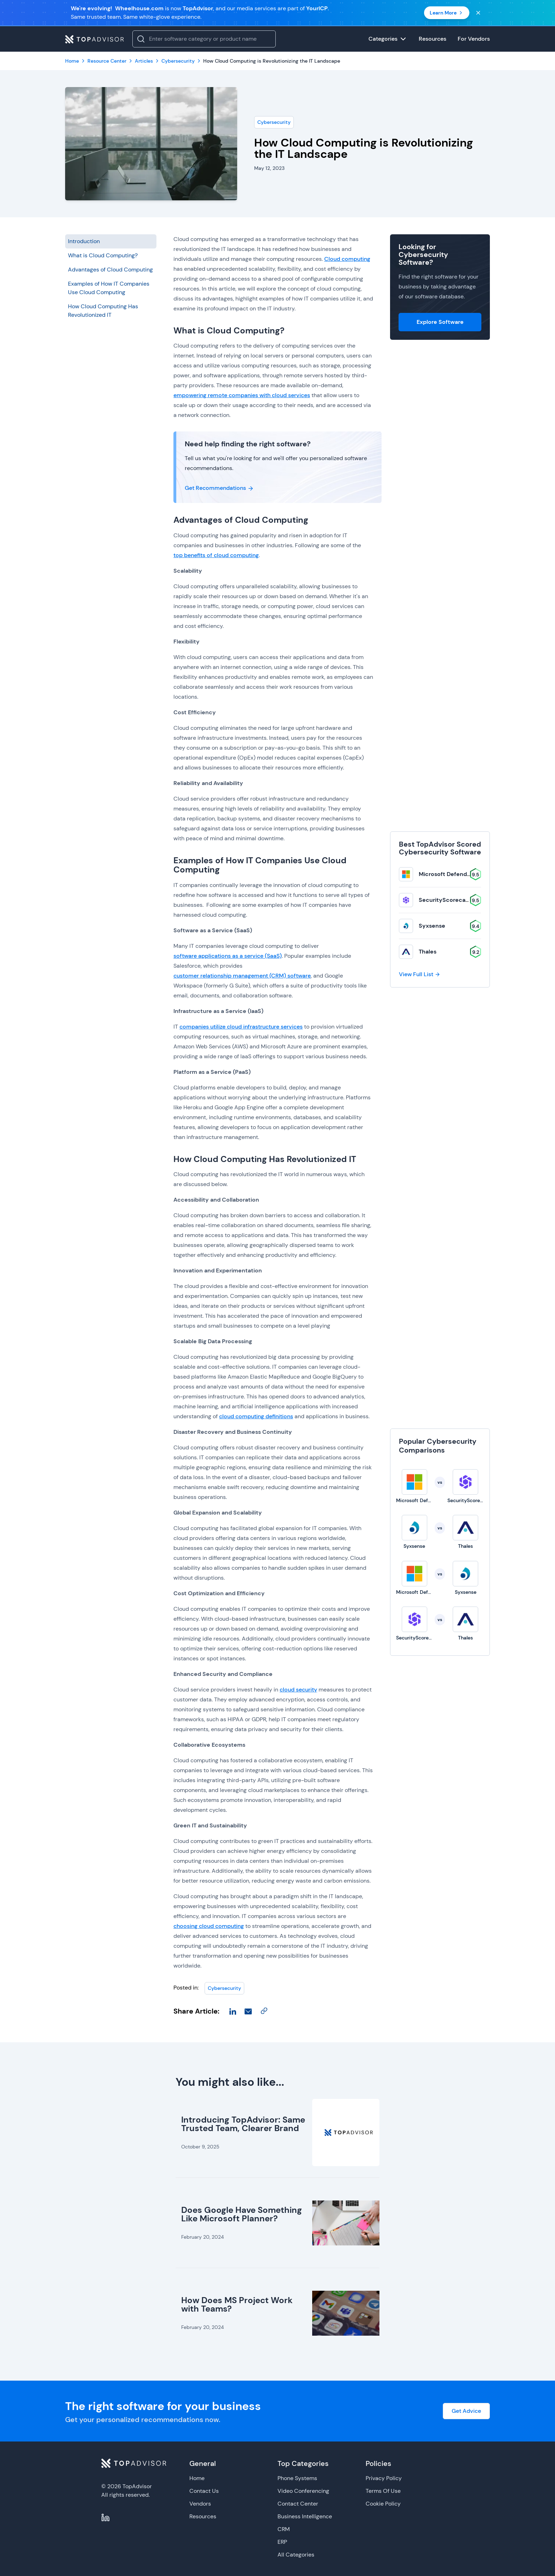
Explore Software (440, 322)
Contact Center (298, 2503)
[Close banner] (478, 13)
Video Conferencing (303, 2491)
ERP (282, 2542)
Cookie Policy (383, 2503)
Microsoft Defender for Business (463, 874)
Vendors (200, 2503)
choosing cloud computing (208, 1926)
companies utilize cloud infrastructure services (241, 1026)
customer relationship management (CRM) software (242, 975)
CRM (284, 2529)
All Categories (296, 2554)
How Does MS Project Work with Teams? (237, 2304)
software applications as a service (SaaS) (227, 956)
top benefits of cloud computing (216, 555)
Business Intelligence (305, 2516)
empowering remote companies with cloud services (241, 395)
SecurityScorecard (445, 900)
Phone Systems (297, 2478)
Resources (202, 2516)
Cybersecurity (274, 122)
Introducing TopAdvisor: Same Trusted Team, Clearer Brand (243, 2124)
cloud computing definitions (256, 1416)
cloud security (298, 1689)
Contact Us (204, 2491)
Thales (427, 951)
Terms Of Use (383, 2491)
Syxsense (432, 925)
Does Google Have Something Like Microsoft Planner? (241, 2214)
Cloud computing (347, 259)
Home (197, 2478)
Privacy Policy (384, 2478)
